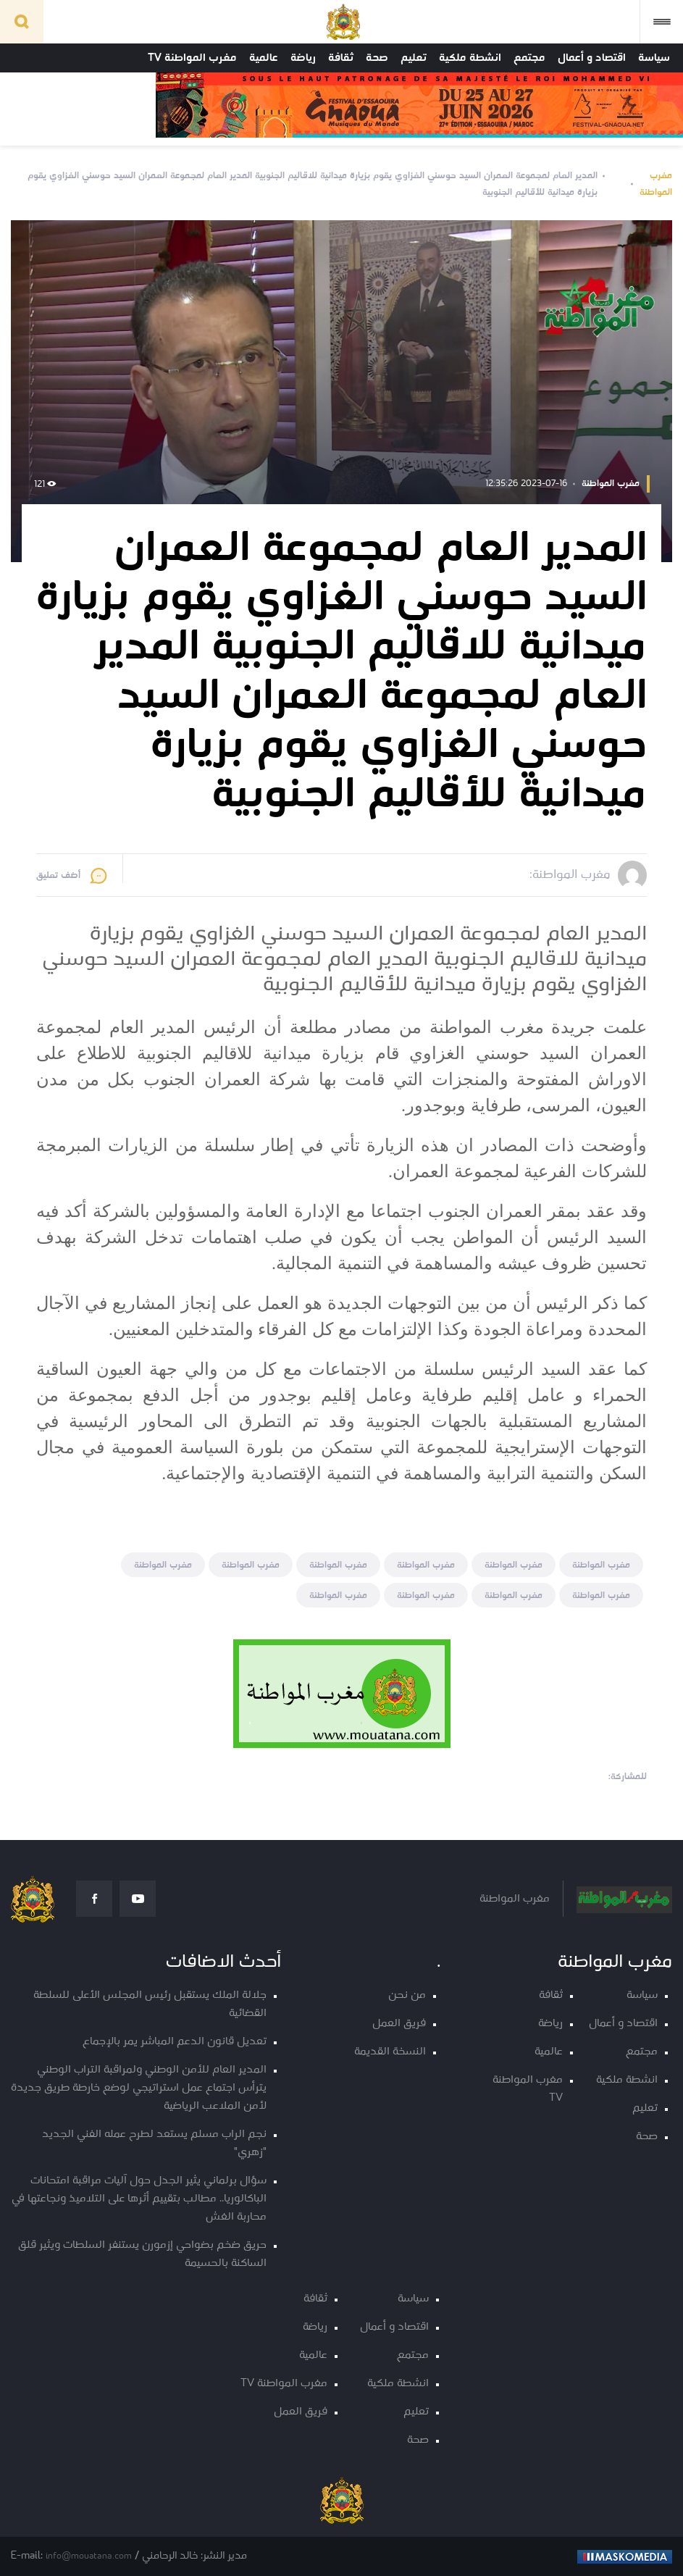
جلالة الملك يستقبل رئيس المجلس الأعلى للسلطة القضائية (150, 2004)
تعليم (414, 58)
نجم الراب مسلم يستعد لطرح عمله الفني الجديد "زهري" (154, 2143)
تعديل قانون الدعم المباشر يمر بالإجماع (175, 2042)
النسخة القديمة (390, 2052)
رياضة (303, 58)
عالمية (263, 58)
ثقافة (340, 58)
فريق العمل (399, 2024)
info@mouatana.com (89, 2556)
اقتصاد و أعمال (592, 58)
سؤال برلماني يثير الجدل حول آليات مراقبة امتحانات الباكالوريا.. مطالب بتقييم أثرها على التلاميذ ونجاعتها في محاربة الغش (139, 2199)
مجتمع (529, 58)
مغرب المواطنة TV (192, 58)
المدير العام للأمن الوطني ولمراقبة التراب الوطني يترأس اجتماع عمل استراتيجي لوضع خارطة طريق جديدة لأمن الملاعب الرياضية (139, 2088)
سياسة (654, 58)
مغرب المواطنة (656, 184)
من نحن (407, 1995)
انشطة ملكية (470, 58)
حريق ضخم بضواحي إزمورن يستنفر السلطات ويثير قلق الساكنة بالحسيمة (142, 2254)
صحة (377, 58)
